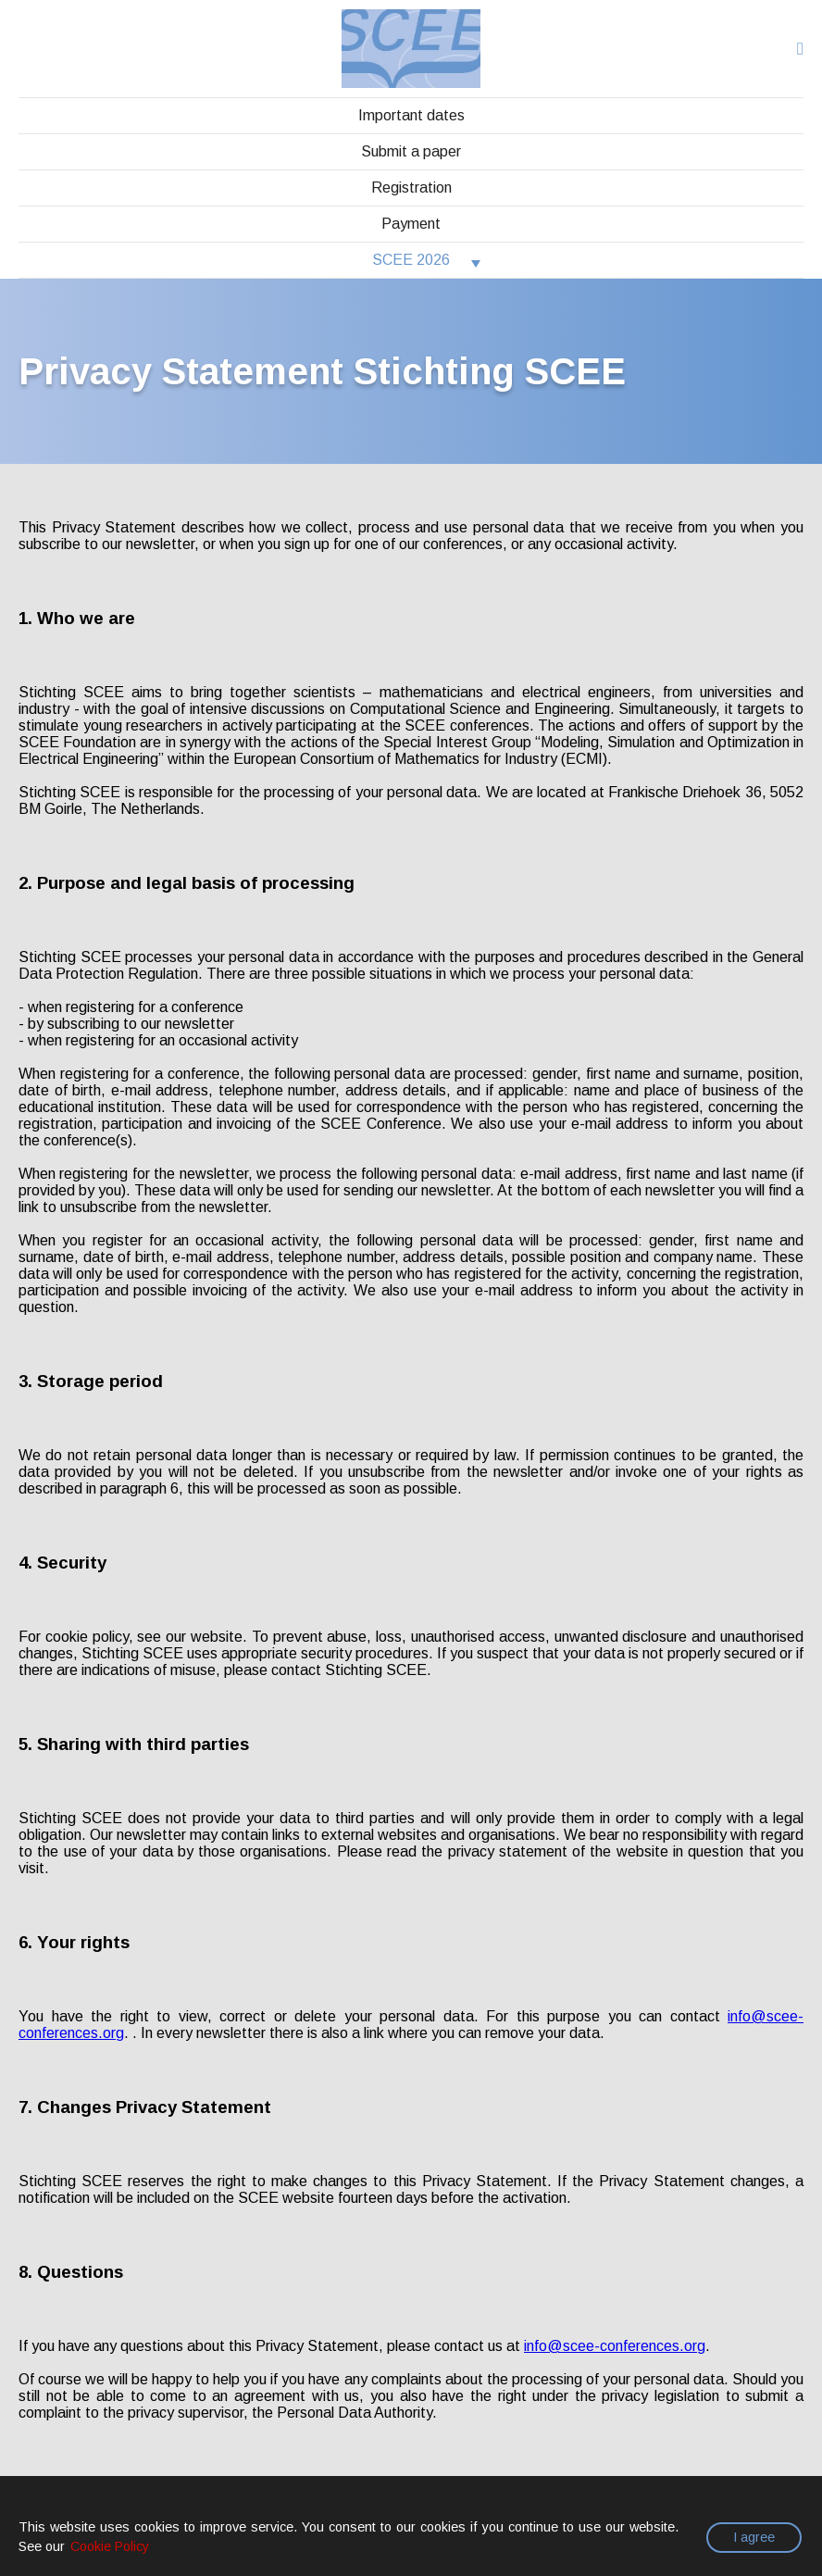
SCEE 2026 (411, 260)
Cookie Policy (109, 2546)
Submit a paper (411, 151)
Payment (411, 223)
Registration (411, 187)
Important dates (411, 115)
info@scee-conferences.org (614, 2346)
